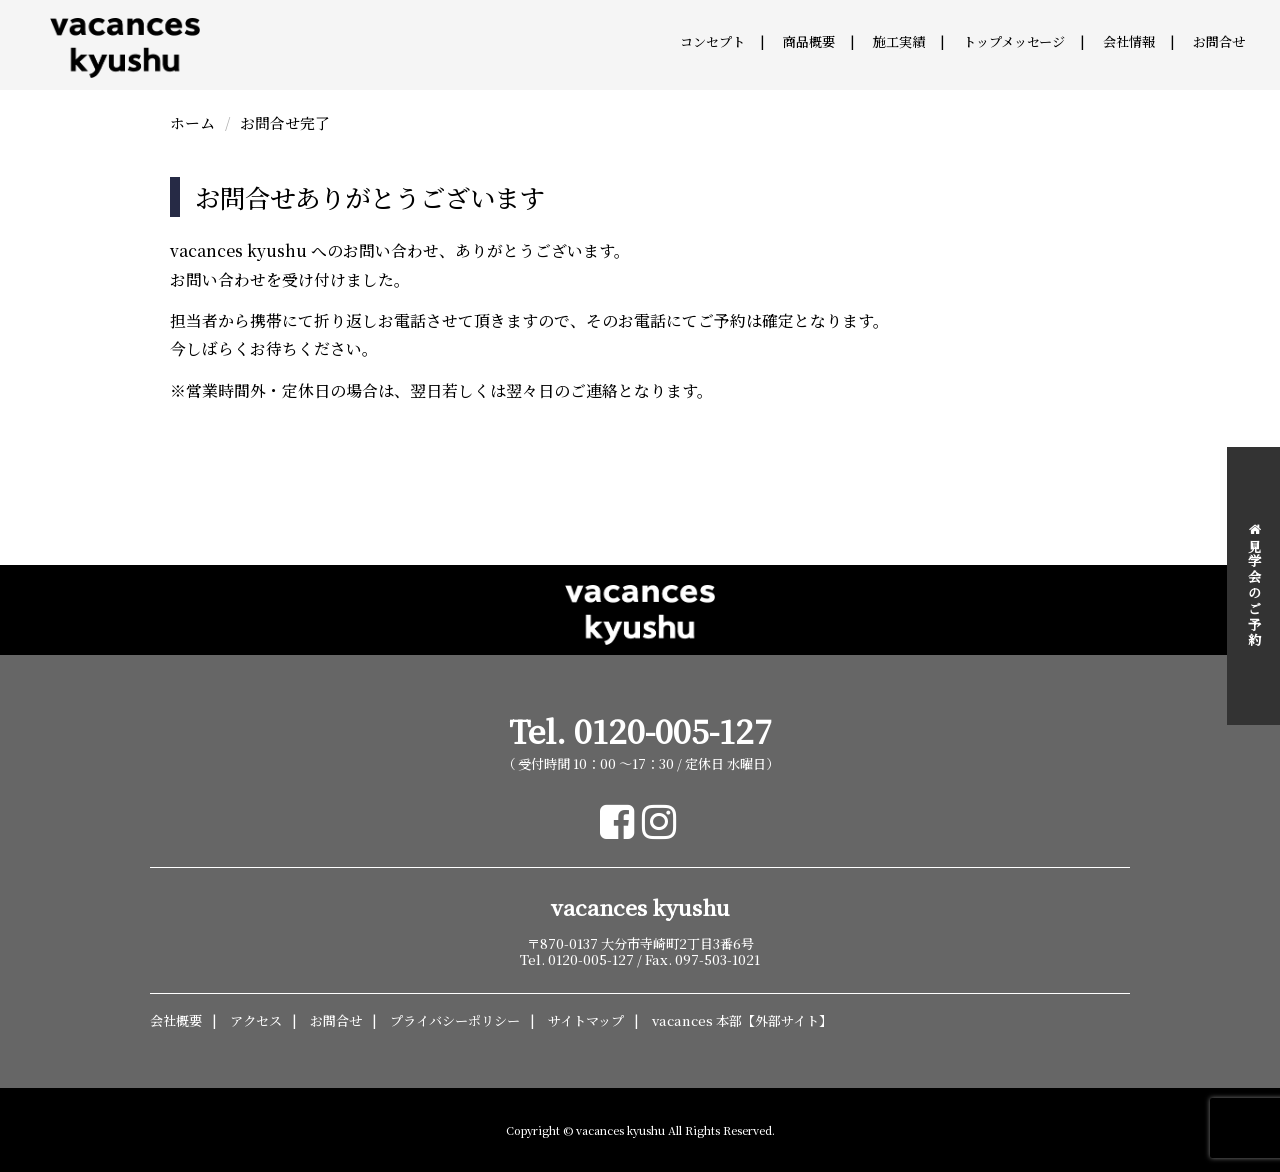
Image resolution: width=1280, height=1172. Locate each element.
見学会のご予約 (1254, 585)
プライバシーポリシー (455, 1020)
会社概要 (176, 1020)
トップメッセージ (1014, 41)
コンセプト (712, 41)
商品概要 (809, 41)
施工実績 (899, 41)
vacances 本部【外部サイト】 (742, 1020)
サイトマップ (586, 1020)
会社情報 (1129, 41)
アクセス (256, 1020)
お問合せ (1219, 41)
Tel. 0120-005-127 (640, 730)
